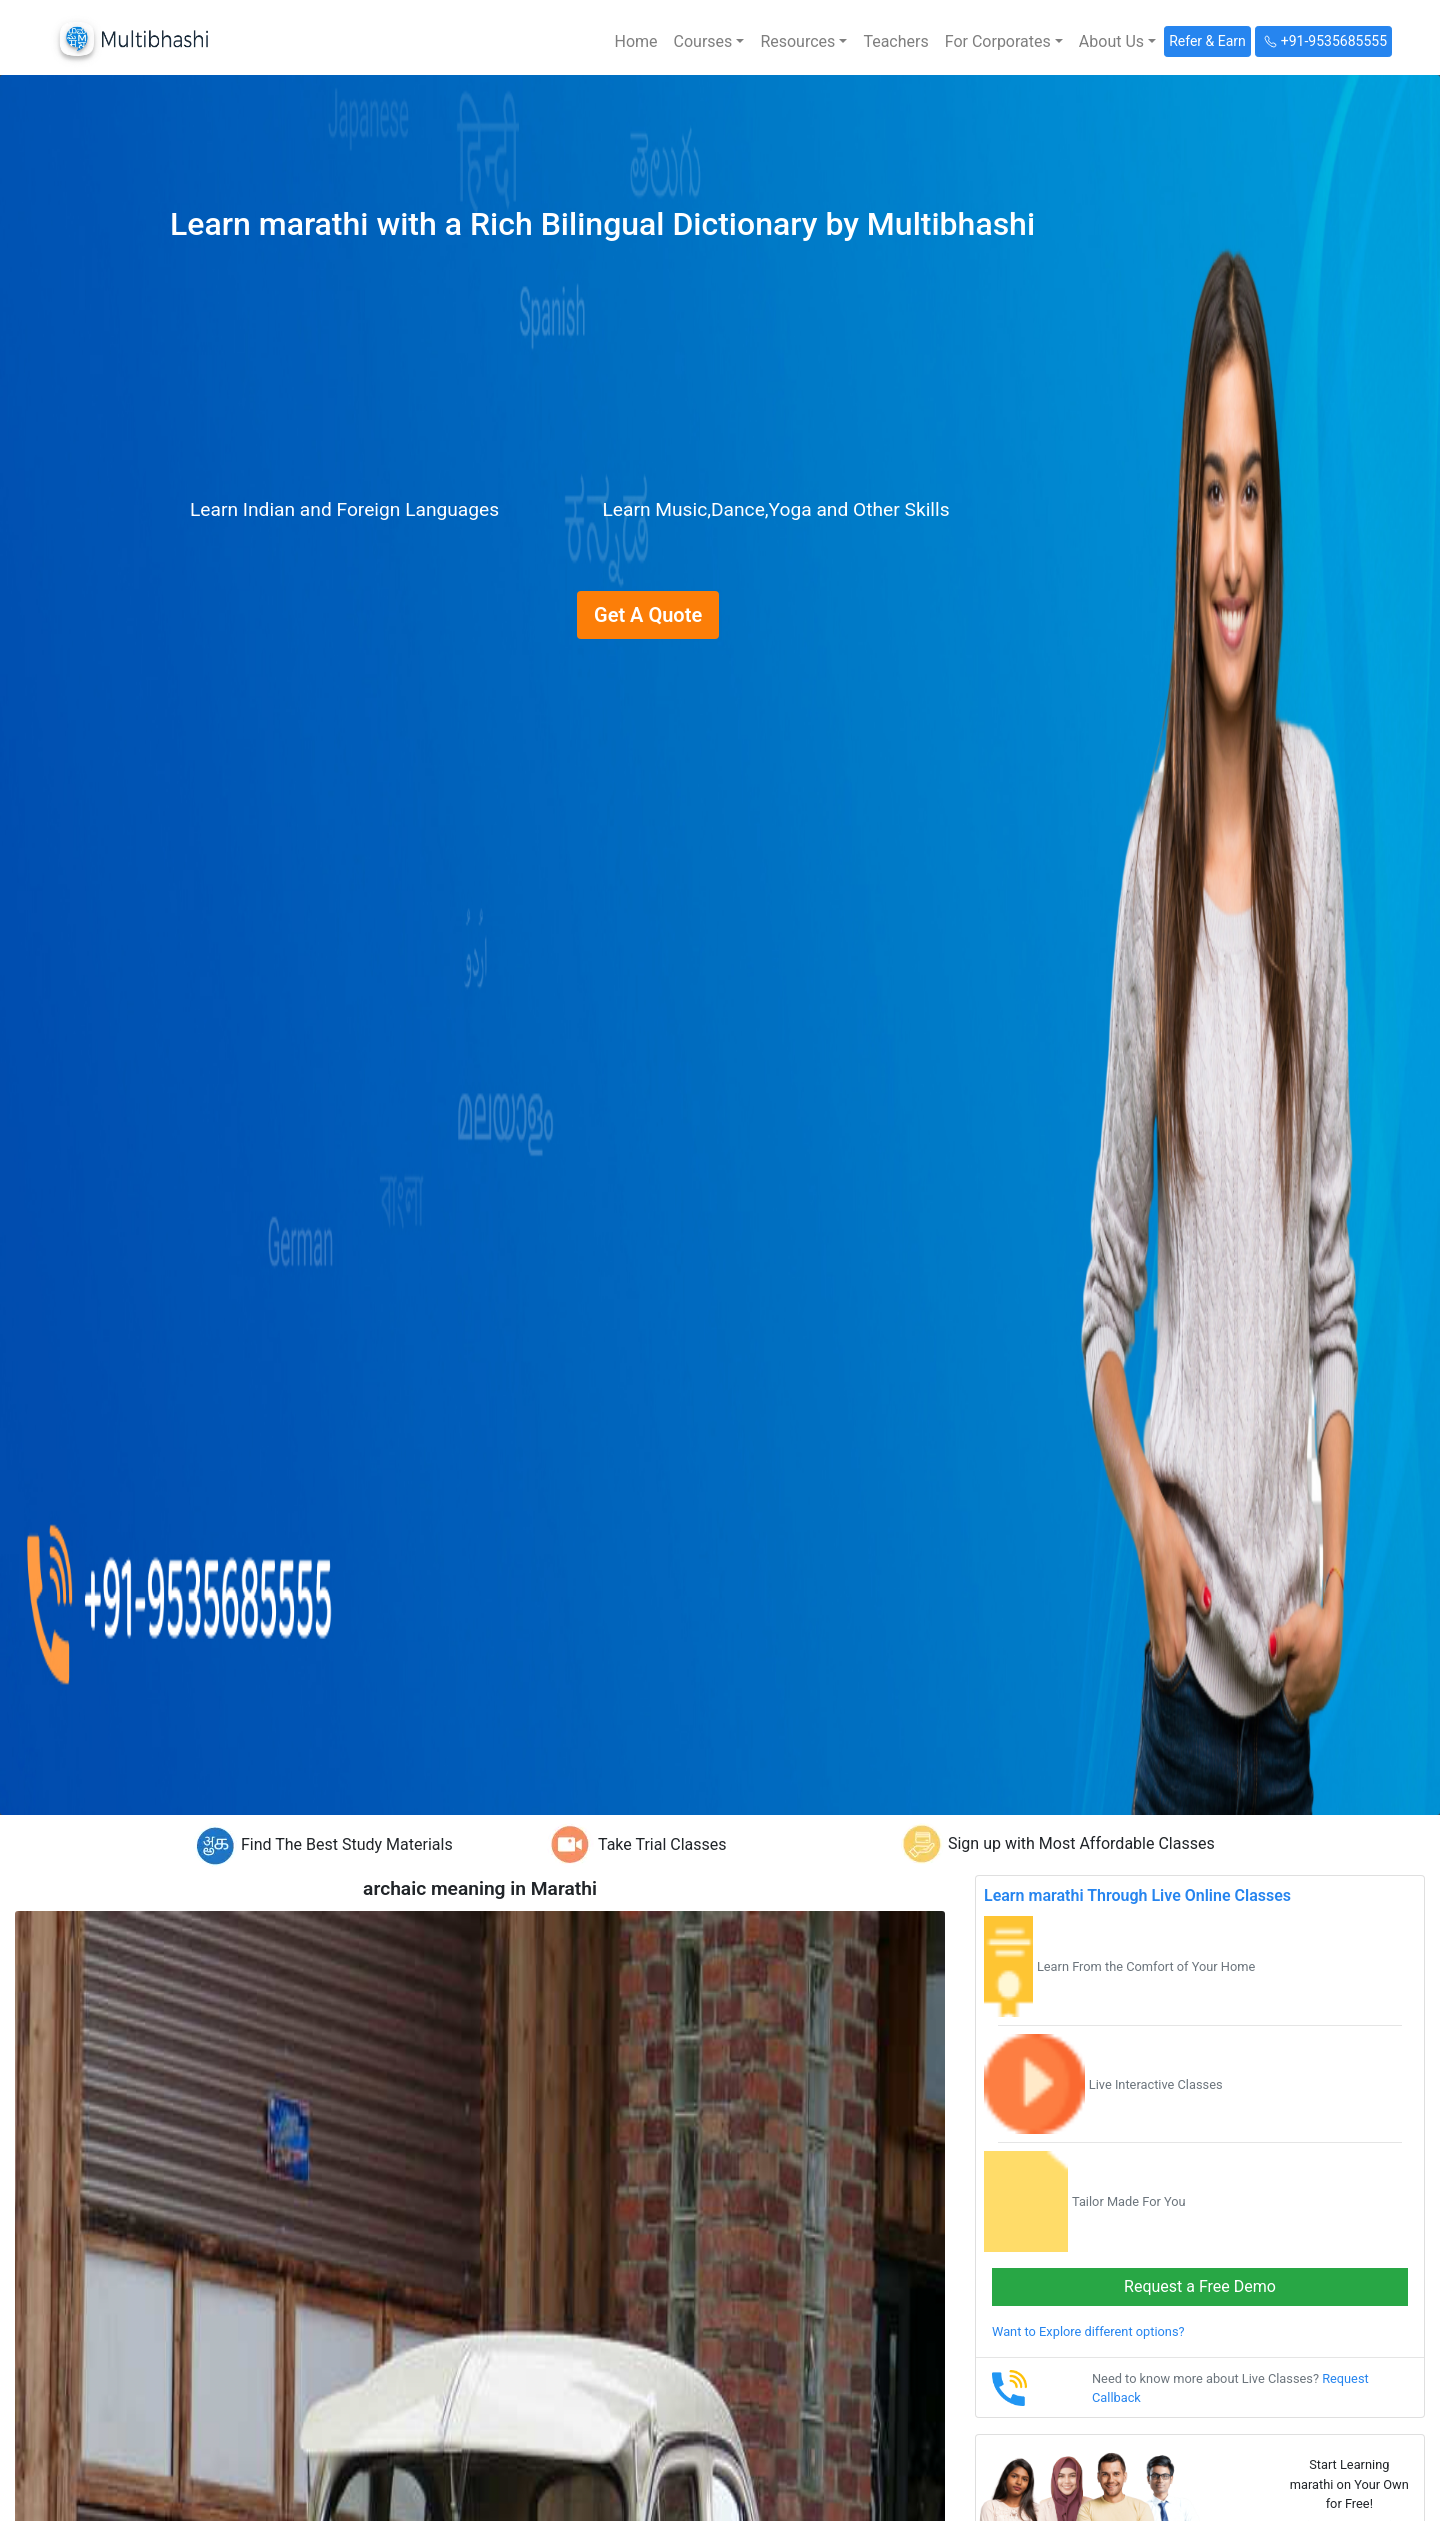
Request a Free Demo (1200, 2286)
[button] (709, 42)
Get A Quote (648, 615)
